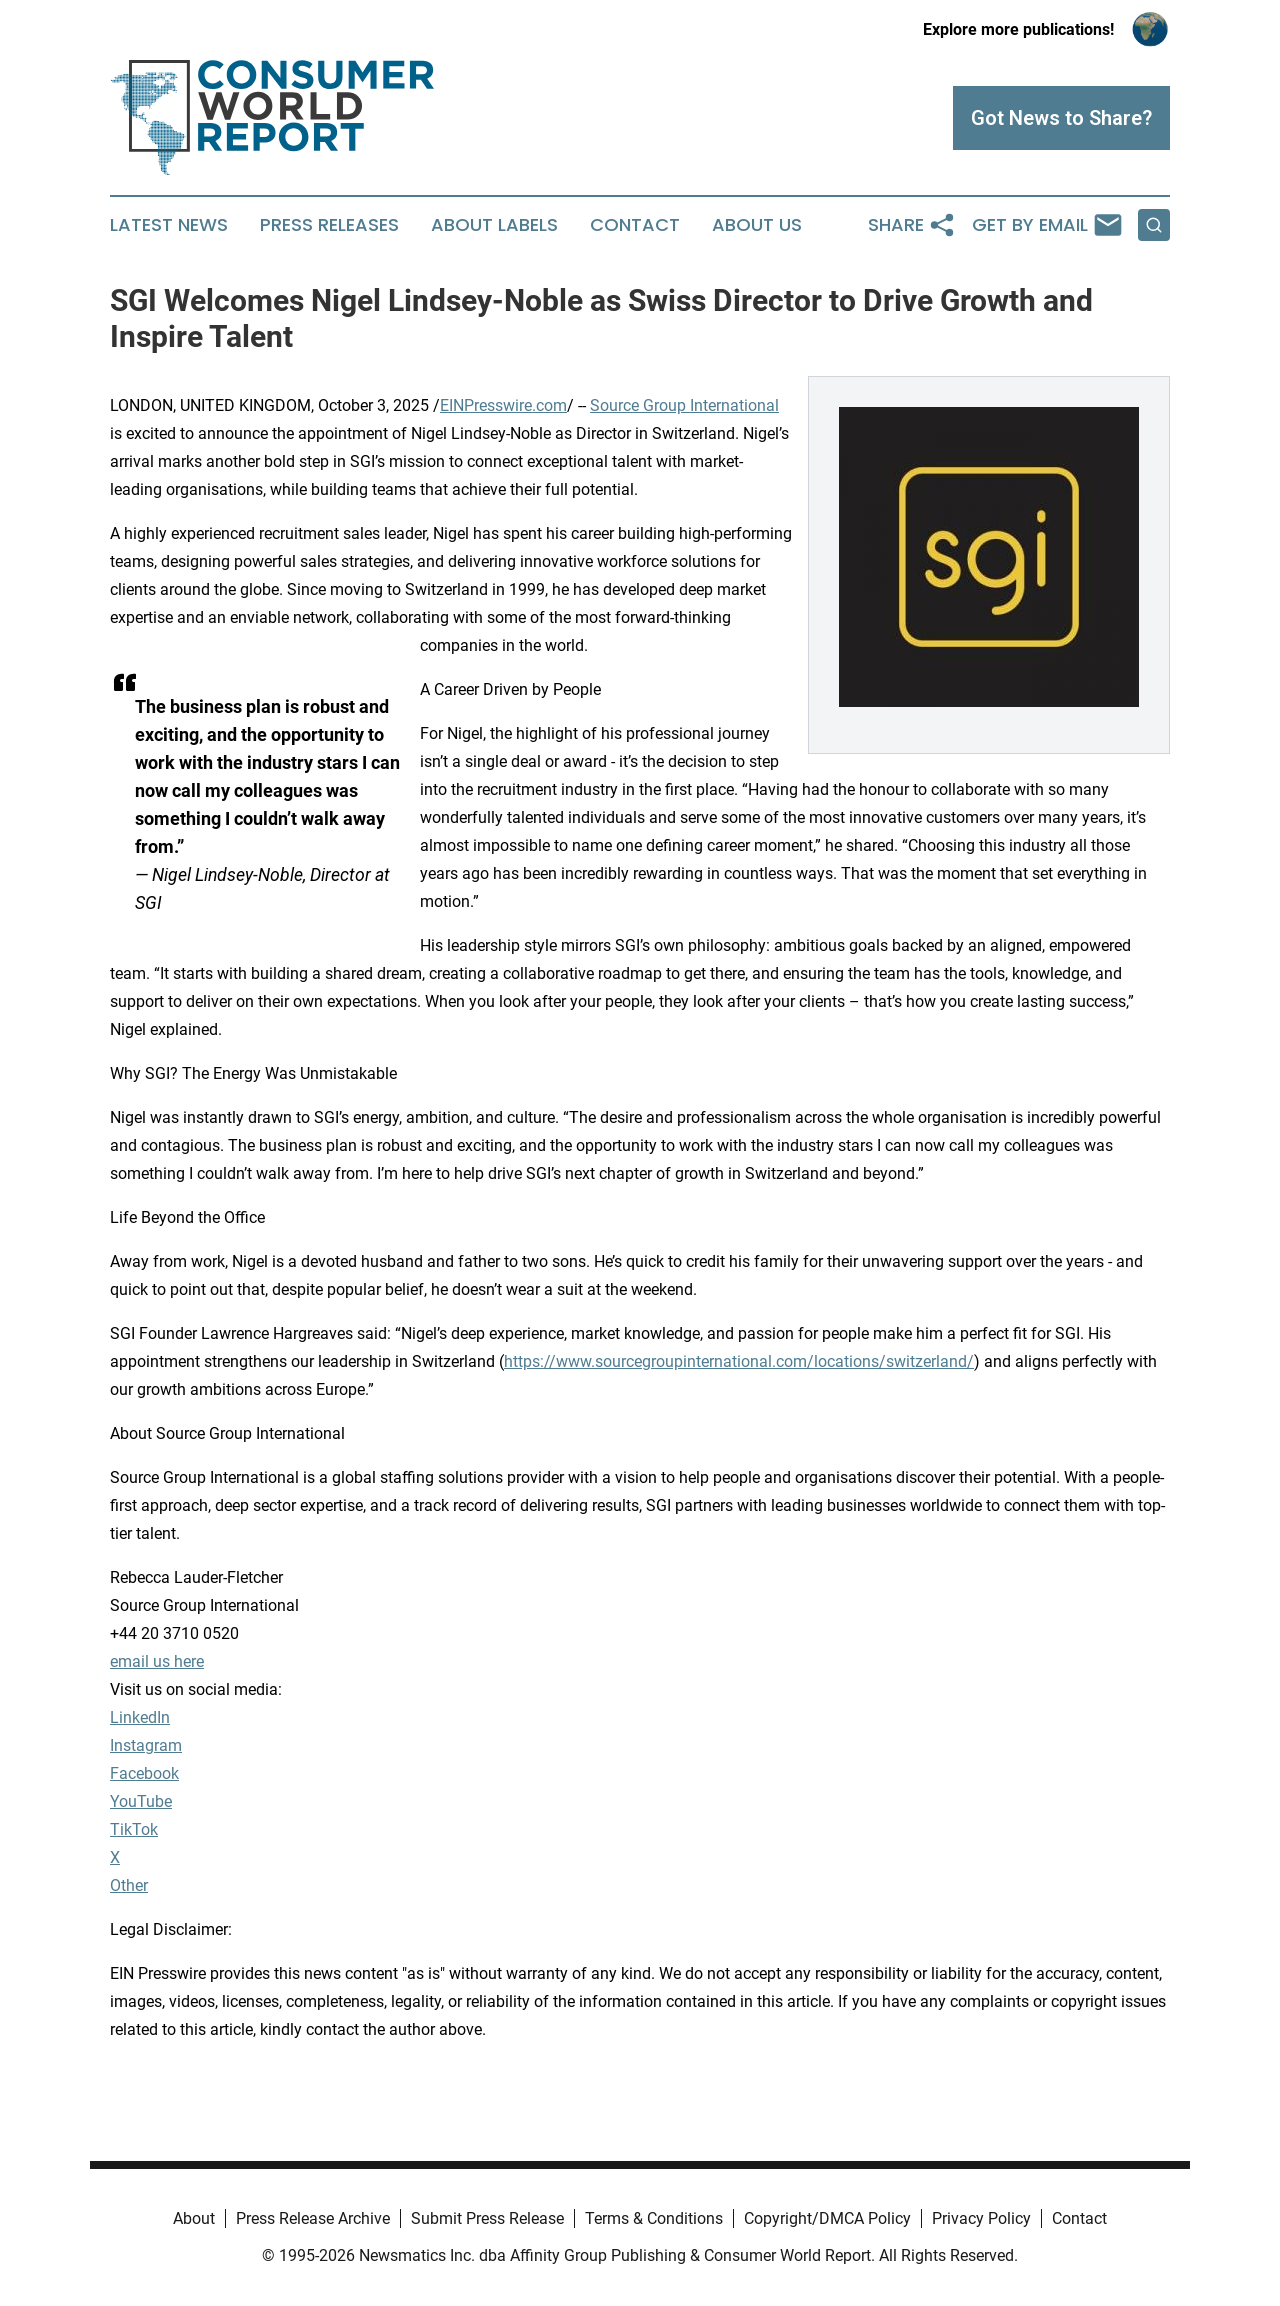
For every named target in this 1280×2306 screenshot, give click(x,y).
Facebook (144, 1773)
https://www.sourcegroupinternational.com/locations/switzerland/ (739, 1361)
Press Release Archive (313, 2218)
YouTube (141, 1801)
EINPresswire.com (503, 405)
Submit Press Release (487, 2218)
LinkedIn (140, 1717)
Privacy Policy (981, 2218)
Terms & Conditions (654, 2218)
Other (129, 1885)
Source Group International (684, 405)
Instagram (146, 1745)
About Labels (494, 225)
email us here (157, 1661)
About (194, 2218)
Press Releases (329, 225)
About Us (757, 225)
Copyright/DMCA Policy (827, 2218)
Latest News (169, 225)
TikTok (134, 1829)
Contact (635, 225)
